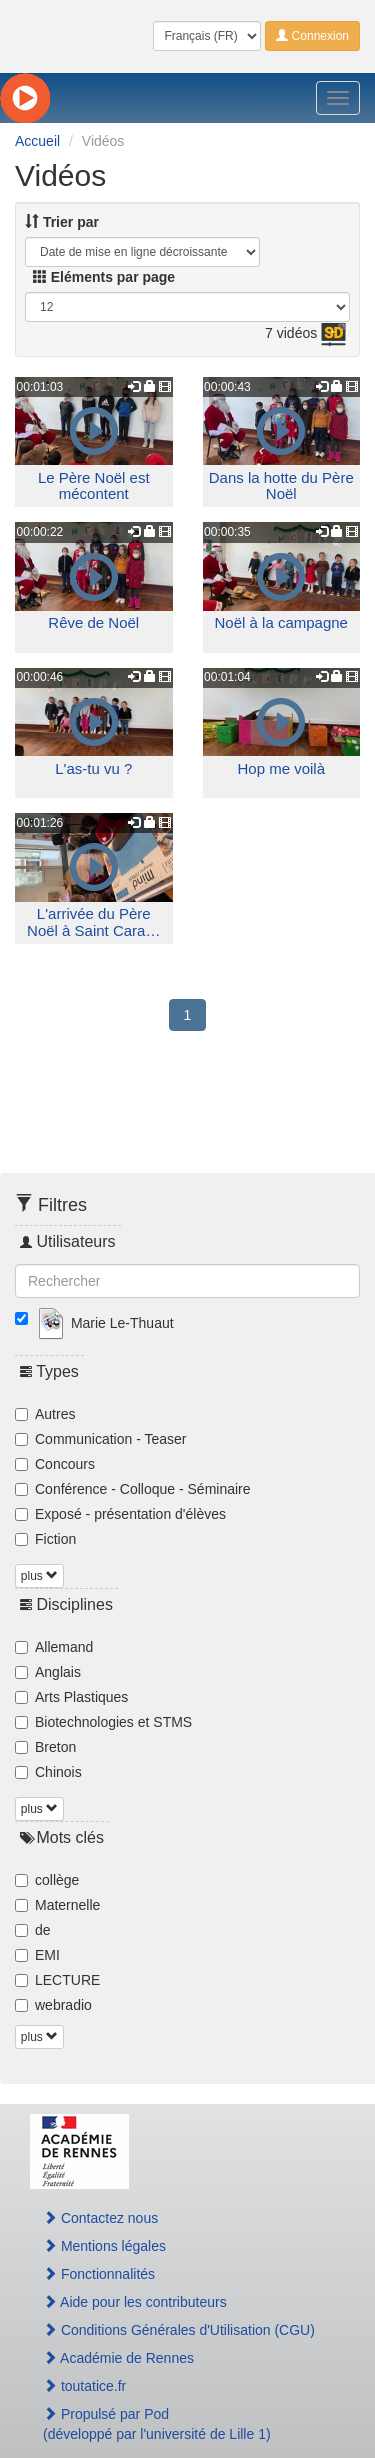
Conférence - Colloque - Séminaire (133, 1489)
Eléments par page (104, 277)
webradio (53, 2005)
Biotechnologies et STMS (103, 1722)
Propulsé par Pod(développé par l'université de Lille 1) (157, 2424)
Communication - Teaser (100, 1439)
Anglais (48, 1672)
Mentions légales (104, 2246)
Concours (55, 1464)
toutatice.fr (84, 2386)
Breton (45, 1747)
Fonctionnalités (99, 2274)
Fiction (45, 1539)
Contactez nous (100, 2218)
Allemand (54, 1647)
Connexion (312, 36)
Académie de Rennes (118, 2358)
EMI (37, 1955)
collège (47, 1880)
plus (39, 1576)
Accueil (37, 141)
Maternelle (57, 1905)
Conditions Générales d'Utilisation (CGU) (179, 2330)
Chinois (48, 1772)
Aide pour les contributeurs (135, 2302)
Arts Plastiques (71, 1697)
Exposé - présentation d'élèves (120, 1514)
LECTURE (57, 1980)
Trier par (62, 222)
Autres (45, 1414)
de (33, 1930)
